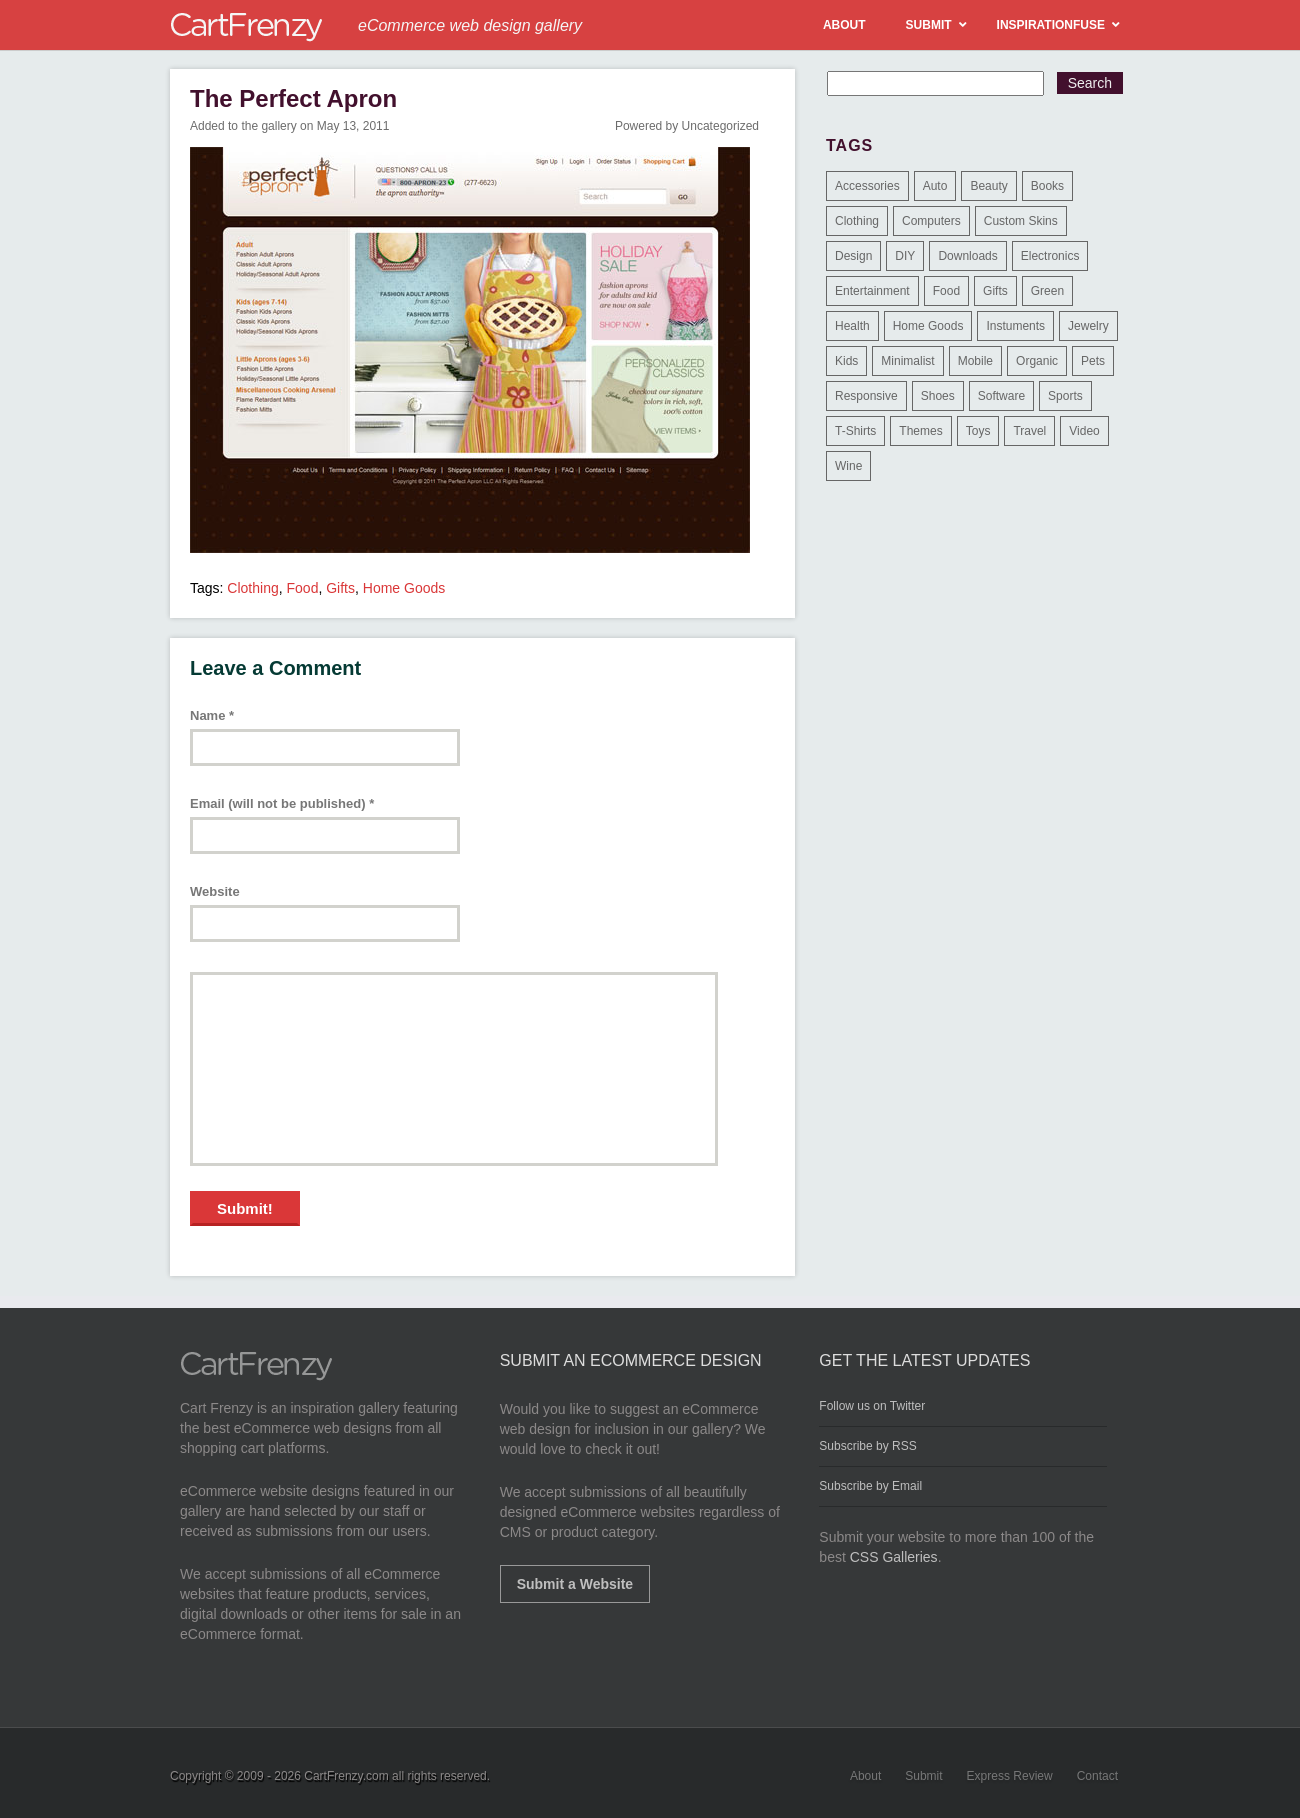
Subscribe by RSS (867, 1446)
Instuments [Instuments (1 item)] (1015, 326)
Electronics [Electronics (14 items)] (1050, 256)
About (865, 1776)
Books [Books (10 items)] (1047, 186)
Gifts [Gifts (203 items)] (995, 291)
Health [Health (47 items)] (852, 326)
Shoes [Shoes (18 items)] (938, 396)
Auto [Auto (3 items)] (935, 186)
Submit (923, 1776)
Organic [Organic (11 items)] (1037, 361)
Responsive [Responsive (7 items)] (866, 396)
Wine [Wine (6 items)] (848, 466)
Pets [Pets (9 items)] (1093, 361)
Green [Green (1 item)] (1047, 291)
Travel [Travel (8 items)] (1029, 431)
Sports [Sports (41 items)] (1065, 396)
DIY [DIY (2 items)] (905, 256)
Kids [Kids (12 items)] (846, 361)
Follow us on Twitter (872, 1406)
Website (215, 891)
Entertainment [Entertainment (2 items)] (872, 291)
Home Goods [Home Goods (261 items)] (928, 326)
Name (212, 715)
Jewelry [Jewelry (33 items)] (1088, 326)
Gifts (340, 588)
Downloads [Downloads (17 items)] (967, 256)
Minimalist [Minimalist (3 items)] (907, 361)
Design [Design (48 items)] (853, 256)
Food (303, 588)
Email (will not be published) (282, 803)
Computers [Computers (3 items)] (931, 221)
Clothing (252, 588)
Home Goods (404, 588)
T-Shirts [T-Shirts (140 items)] (855, 431)
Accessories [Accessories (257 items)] (867, 186)
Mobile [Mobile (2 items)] (975, 361)
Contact (1097, 1776)
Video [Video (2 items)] (1084, 431)
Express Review (1010, 1776)
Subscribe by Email (870, 1486)
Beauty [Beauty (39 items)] (988, 186)
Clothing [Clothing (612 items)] (857, 221)
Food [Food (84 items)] (946, 291)
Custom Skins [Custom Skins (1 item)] (1021, 221)
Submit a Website (575, 1584)
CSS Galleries (894, 1557)
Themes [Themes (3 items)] (920, 431)
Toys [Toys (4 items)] (978, 431)
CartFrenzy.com (346, 1776)
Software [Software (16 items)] (1001, 396)
